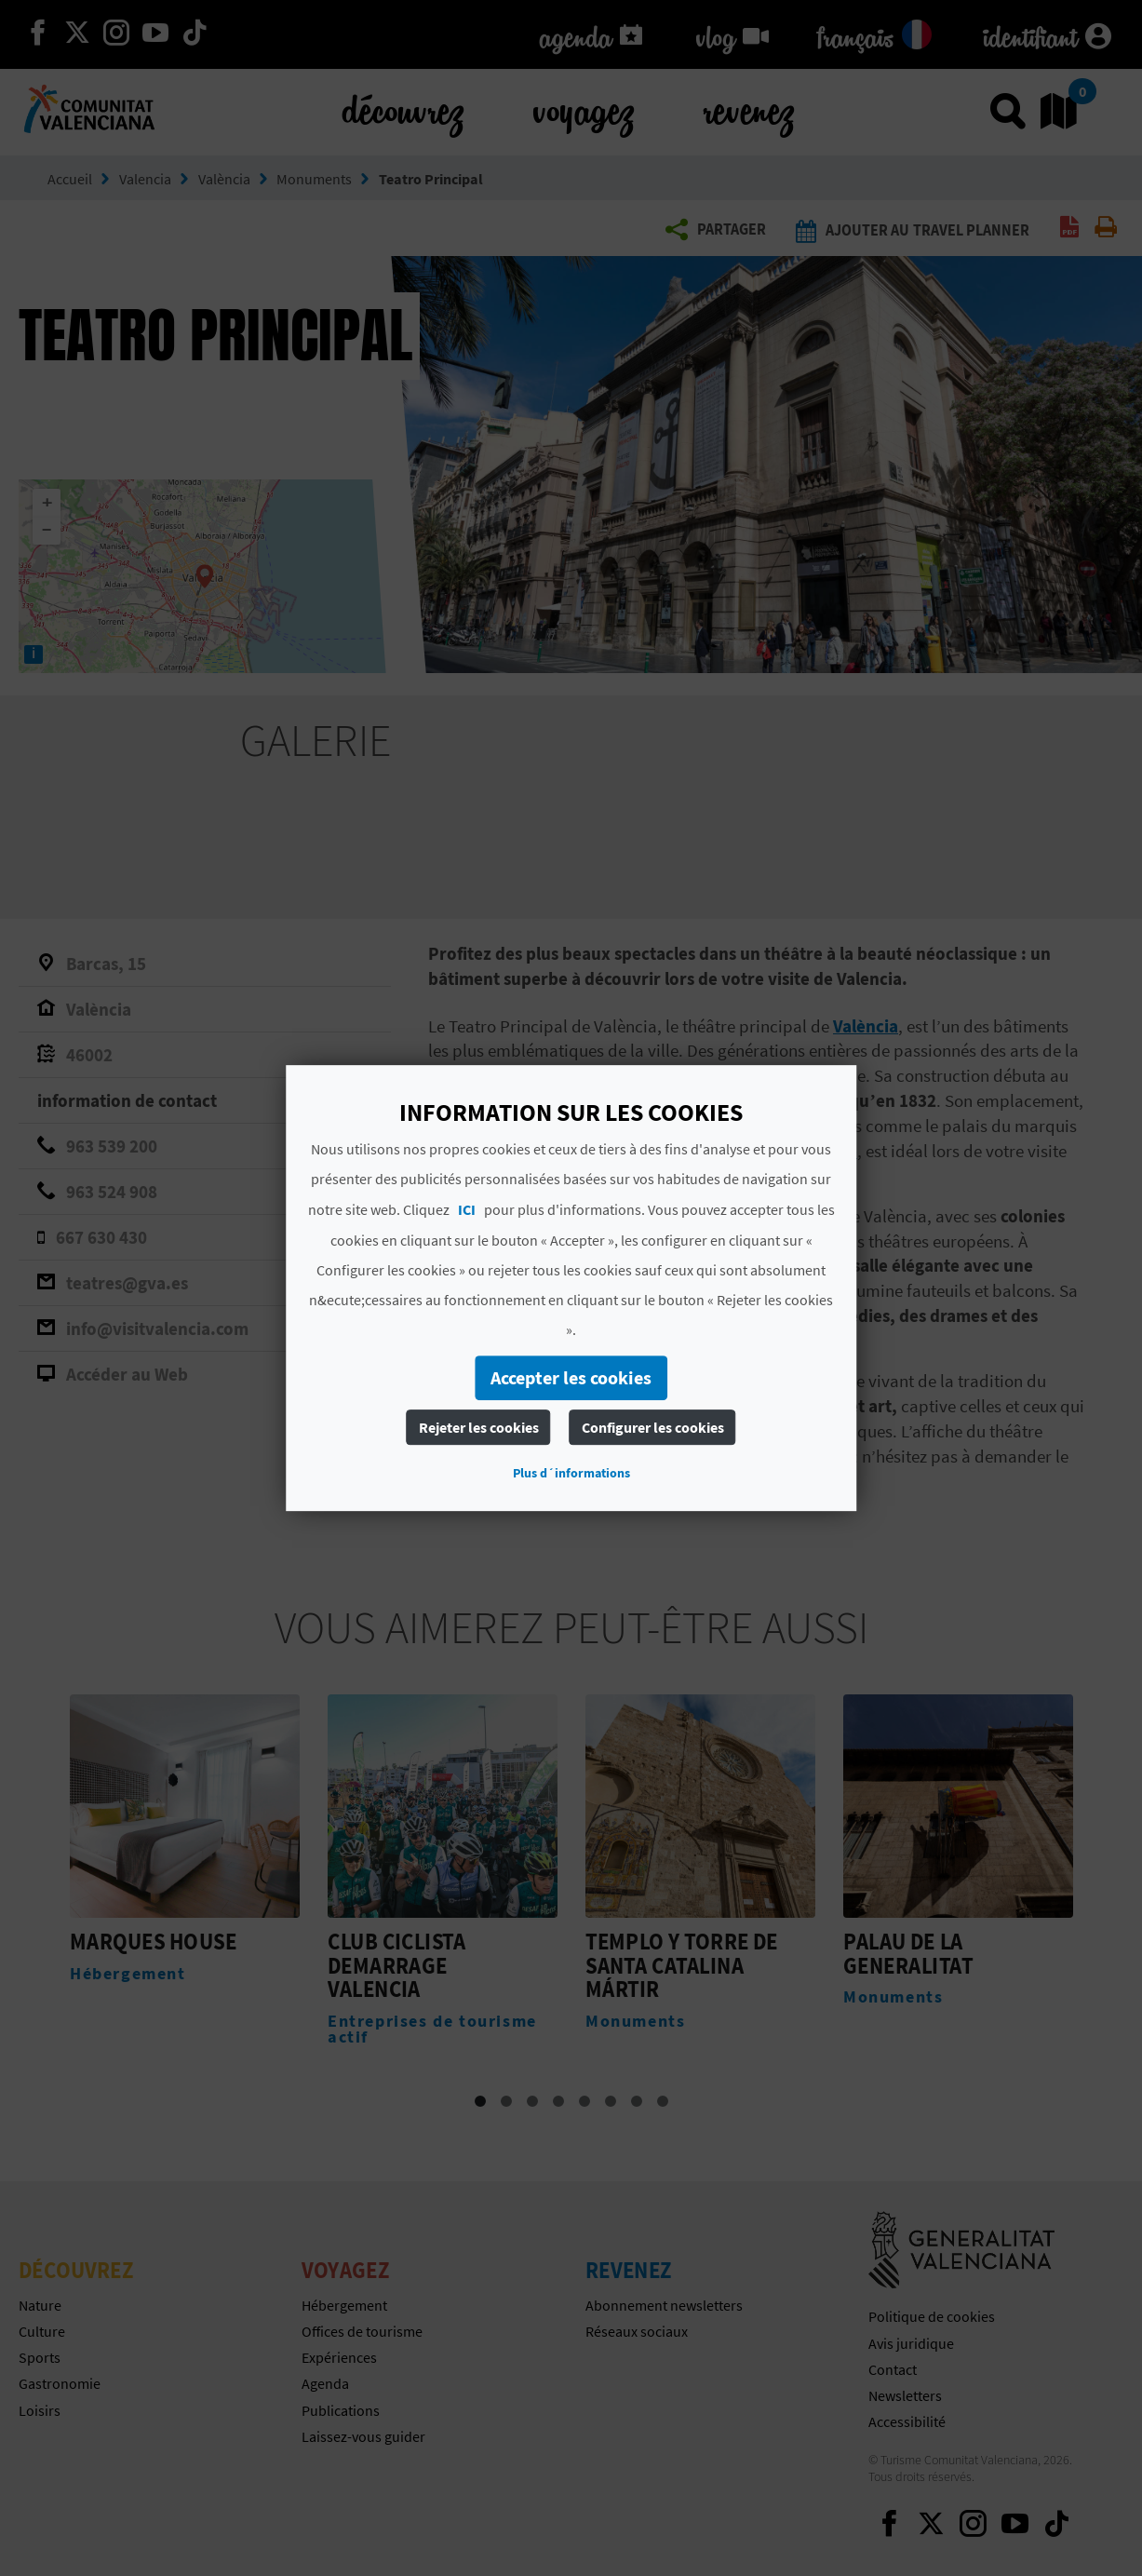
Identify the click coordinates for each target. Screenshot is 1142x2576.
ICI (467, 1209)
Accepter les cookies (571, 1377)
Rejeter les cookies (479, 1427)
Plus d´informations (571, 1472)
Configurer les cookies (653, 1427)
